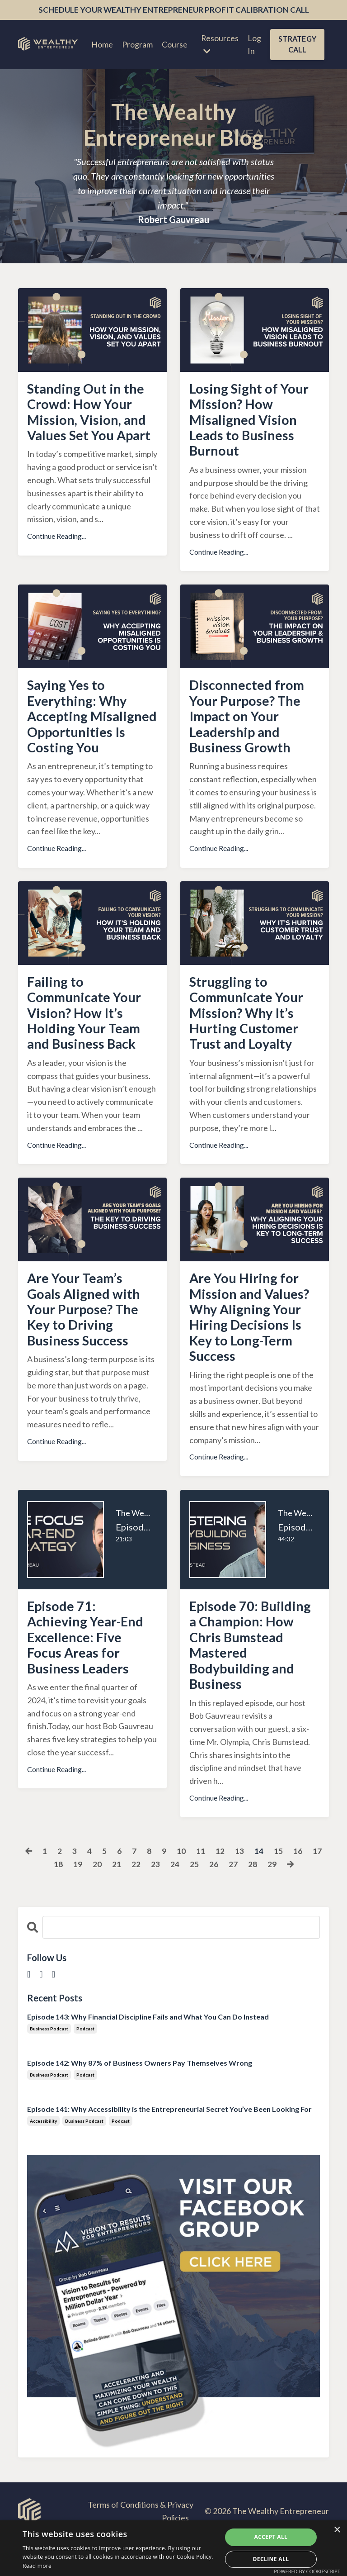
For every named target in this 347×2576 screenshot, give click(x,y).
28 (252, 1900)
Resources (219, 44)
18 (57, 1900)
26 (213, 1900)
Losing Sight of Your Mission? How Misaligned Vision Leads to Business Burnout (250, 422)
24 (174, 1900)
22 (135, 1900)
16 (298, 1887)
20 (96, 1900)
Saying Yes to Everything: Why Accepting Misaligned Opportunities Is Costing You (79, 730)
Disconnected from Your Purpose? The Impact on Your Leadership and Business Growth (247, 722)
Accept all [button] (271, 2537)
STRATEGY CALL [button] (297, 44)
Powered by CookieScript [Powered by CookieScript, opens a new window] (307, 2571)
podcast (85, 2064)
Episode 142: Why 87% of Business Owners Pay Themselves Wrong (139, 2098)
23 (154, 1900)
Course (174, 45)
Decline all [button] (271, 2559)
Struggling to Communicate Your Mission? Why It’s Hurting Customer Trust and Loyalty (248, 1038)
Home (101, 45)
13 (239, 1887)
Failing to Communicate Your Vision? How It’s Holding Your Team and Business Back (86, 1038)
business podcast (49, 2064)
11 (201, 1887)
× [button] (336, 2530)
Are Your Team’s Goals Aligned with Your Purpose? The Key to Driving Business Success (85, 1338)
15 (278, 1887)
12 (220, 1887)
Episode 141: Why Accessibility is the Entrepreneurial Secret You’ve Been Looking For (169, 2144)
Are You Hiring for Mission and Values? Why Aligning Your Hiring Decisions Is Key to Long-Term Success (251, 1347)
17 (317, 1887)
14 (259, 1887)
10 (181, 1887)
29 (271, 1900)
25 (193, 1900)
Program (136, 45)
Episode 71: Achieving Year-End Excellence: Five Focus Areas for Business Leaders (87, 1670)
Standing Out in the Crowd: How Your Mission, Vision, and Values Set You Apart (91, 414)
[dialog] (173, 2548)
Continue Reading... (56, 539)
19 (77, 1900)
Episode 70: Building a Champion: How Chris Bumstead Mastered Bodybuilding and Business (251, 1679)
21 (116, 1900)
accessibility (43, 2156)
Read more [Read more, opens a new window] (37, 2566)
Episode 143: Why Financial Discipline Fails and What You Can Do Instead (148, 2052)
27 (232, 1900)
